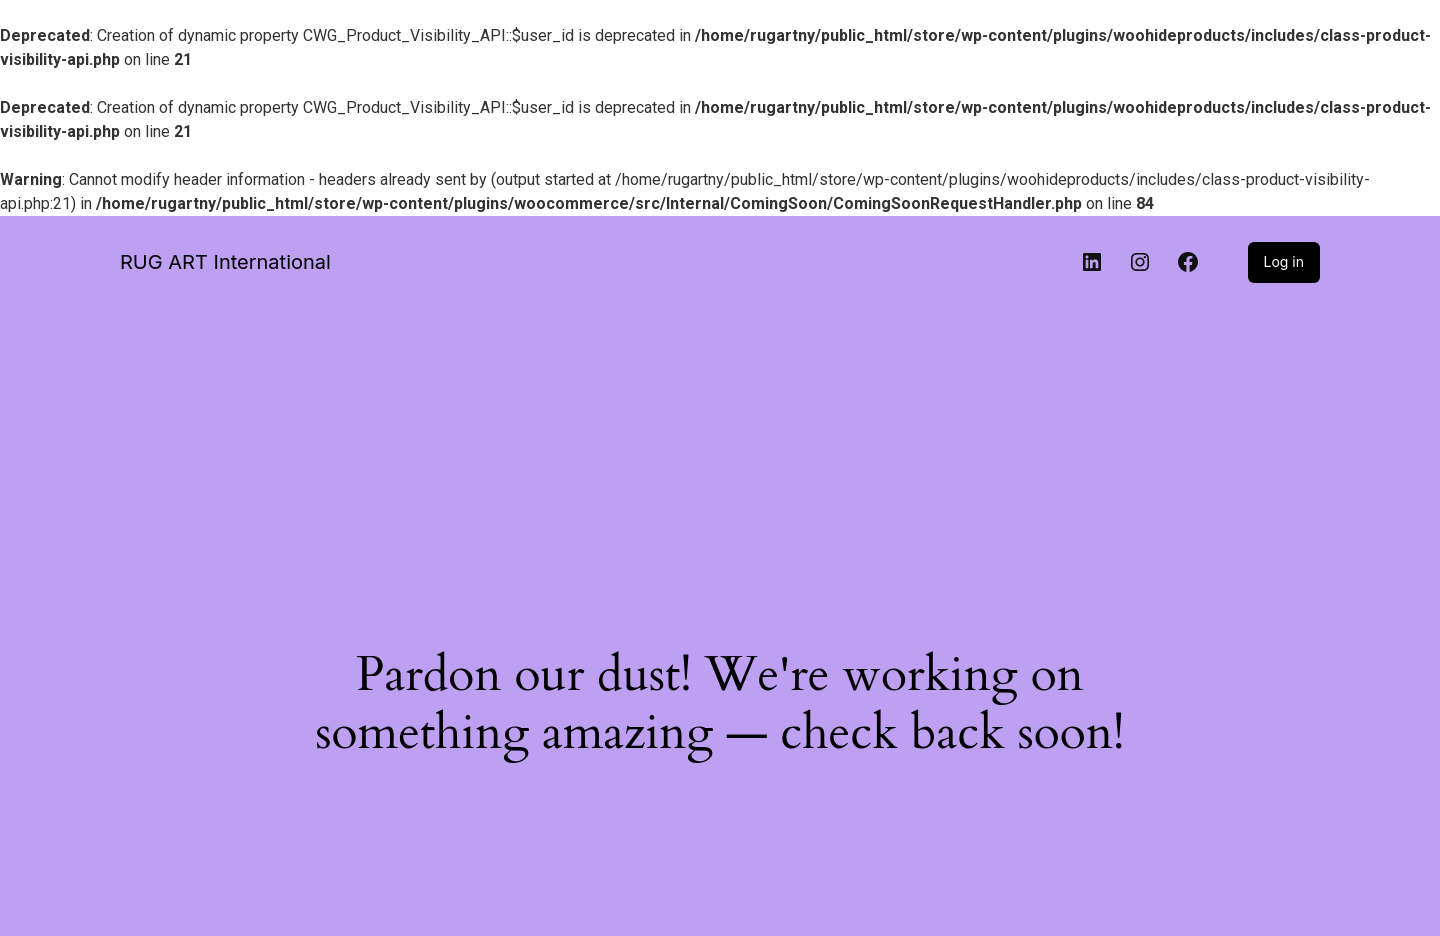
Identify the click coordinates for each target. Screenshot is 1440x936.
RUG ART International (225, 262)
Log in (1284, 261)
